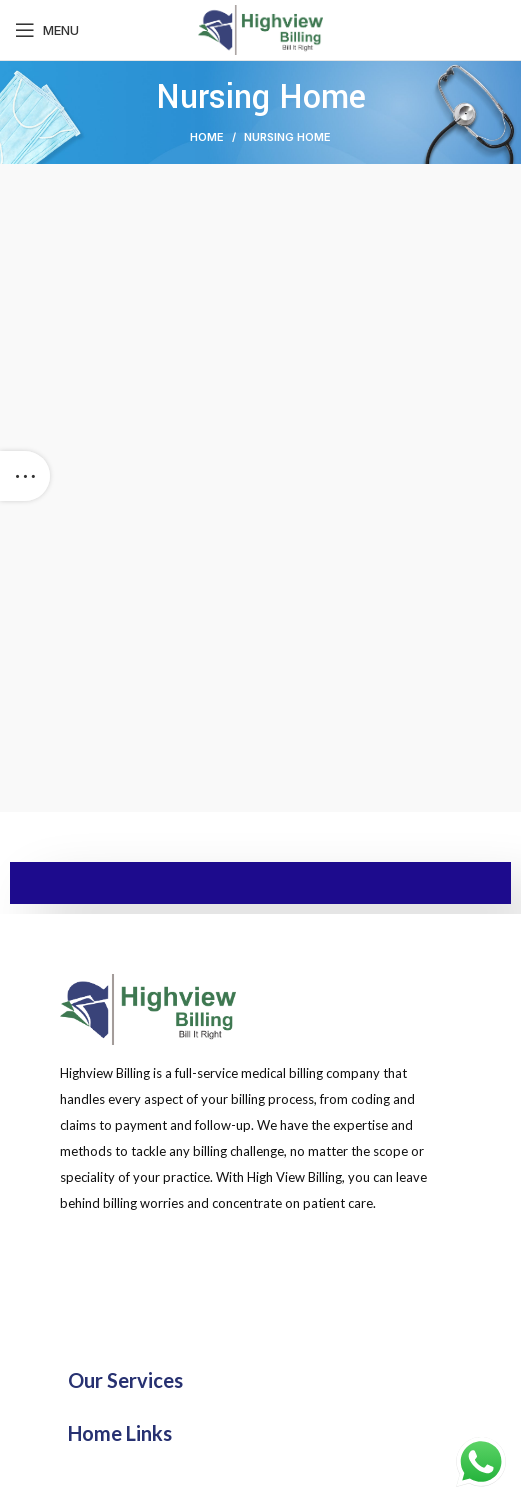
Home (207, 137)
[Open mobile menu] (47, 30)
